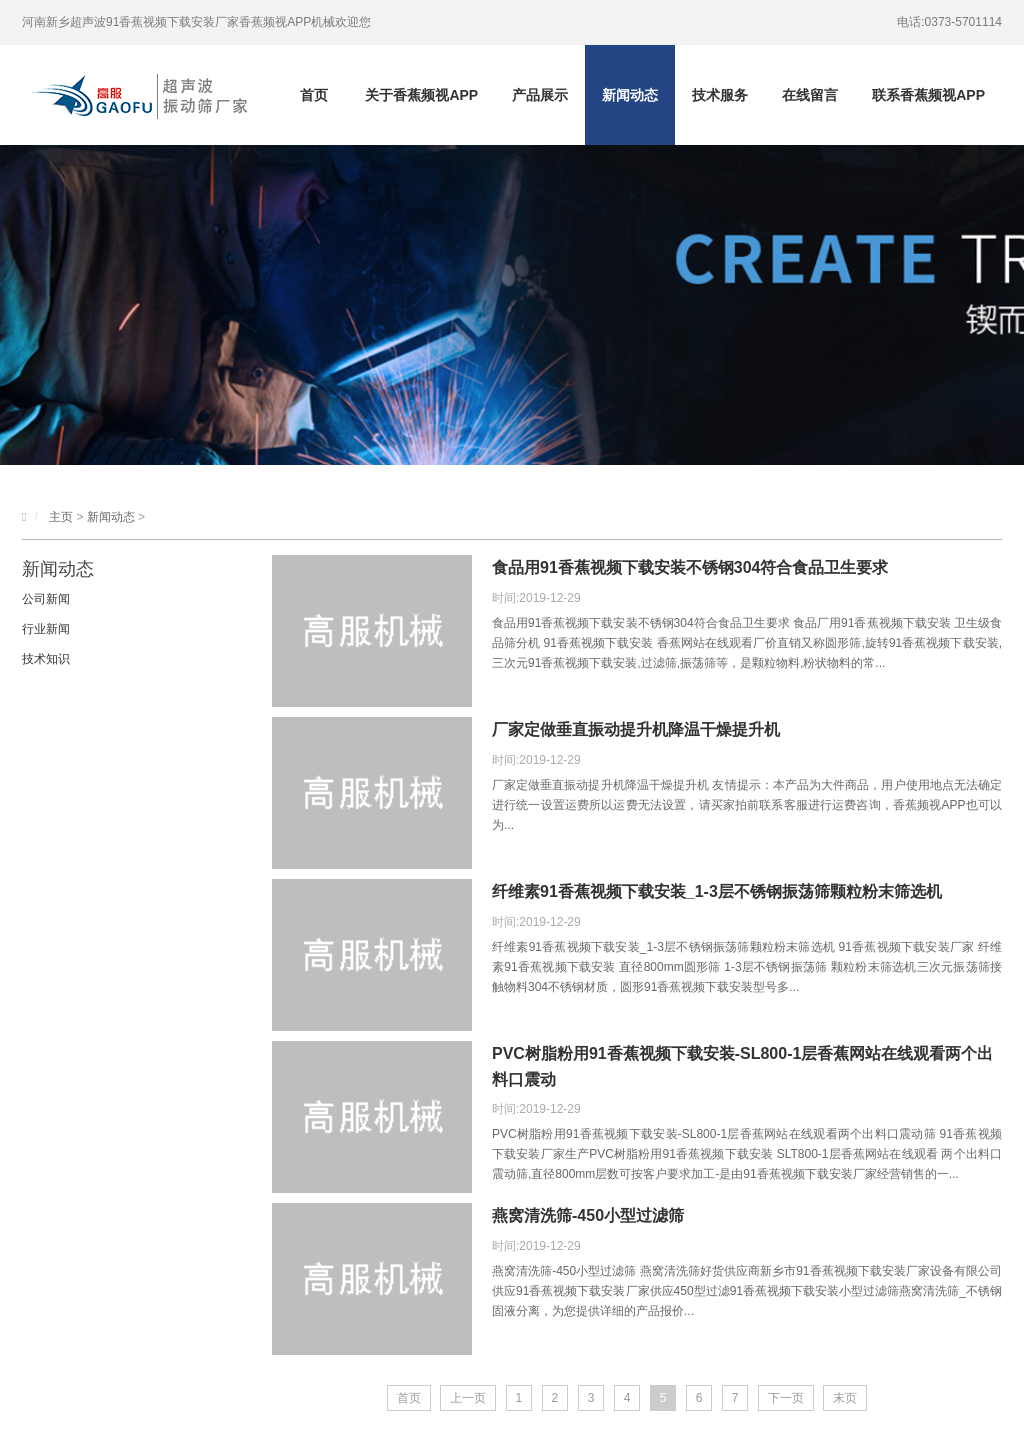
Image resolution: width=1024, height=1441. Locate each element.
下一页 (786, 1398)
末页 (845, 1398)
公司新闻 (46, 599)
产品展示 (540, 95)
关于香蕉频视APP (421, 95)
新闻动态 (630, 95)
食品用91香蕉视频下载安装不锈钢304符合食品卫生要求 (690, 567)
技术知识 (46, 659)
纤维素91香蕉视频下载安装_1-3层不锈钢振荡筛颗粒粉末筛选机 (717, 891)
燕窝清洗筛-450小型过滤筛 (588, 1215)
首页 (314, 95)
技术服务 (720, 95)
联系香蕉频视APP (928, 95)
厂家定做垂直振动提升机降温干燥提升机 (636, 729)
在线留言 (810, 95)
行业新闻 (46, 629)
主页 (61, 517)
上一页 (468, 1398)
